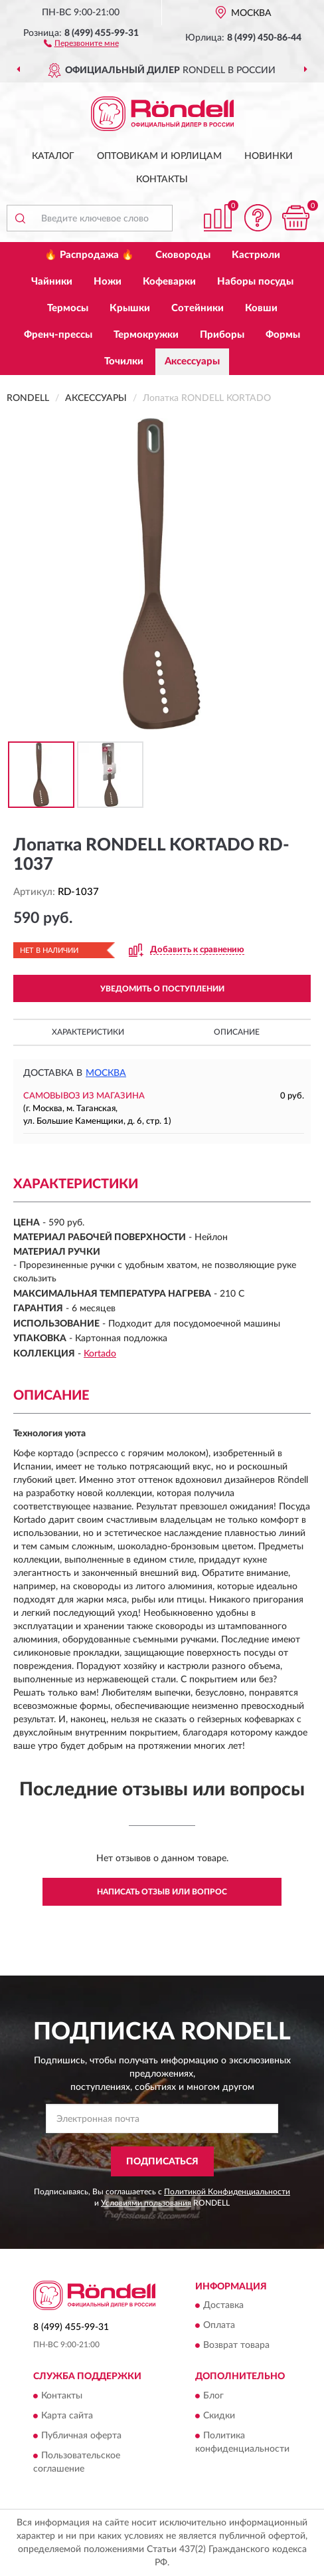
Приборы (222, 335)
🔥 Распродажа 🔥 (89, 255)
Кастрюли (256, 255)
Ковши (261, 308)
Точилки (123, 361)
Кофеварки (169, 282)
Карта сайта (67, 2415)
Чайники (51, 282)
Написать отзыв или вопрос (162, 1892)
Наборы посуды (255, 282)
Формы (283, 335)
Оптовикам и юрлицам (159, 156)
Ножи (107, 282)
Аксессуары (192, 361)
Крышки (130, 308)
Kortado (100, 1353)
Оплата (219, 2326)
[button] (81, 43)
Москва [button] (106, 1073)
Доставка (223, 2306)
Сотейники (197, 308)
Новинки (268, 156)
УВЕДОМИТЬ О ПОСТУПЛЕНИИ (162, 989)
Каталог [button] (53, 156)
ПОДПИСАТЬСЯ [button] (162, 2161)
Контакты (162, 179)
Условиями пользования (146, 2203)
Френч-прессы (58, 335)
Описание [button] (237, 1032)
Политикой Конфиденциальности (227, 2192)
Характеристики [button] (88, 1032)
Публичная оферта (81, 2435)
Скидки (219, 2415)
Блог (213, 2395)
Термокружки (146, 335)
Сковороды (182, 255)
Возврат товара (236, 2346)
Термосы (67, 308)
